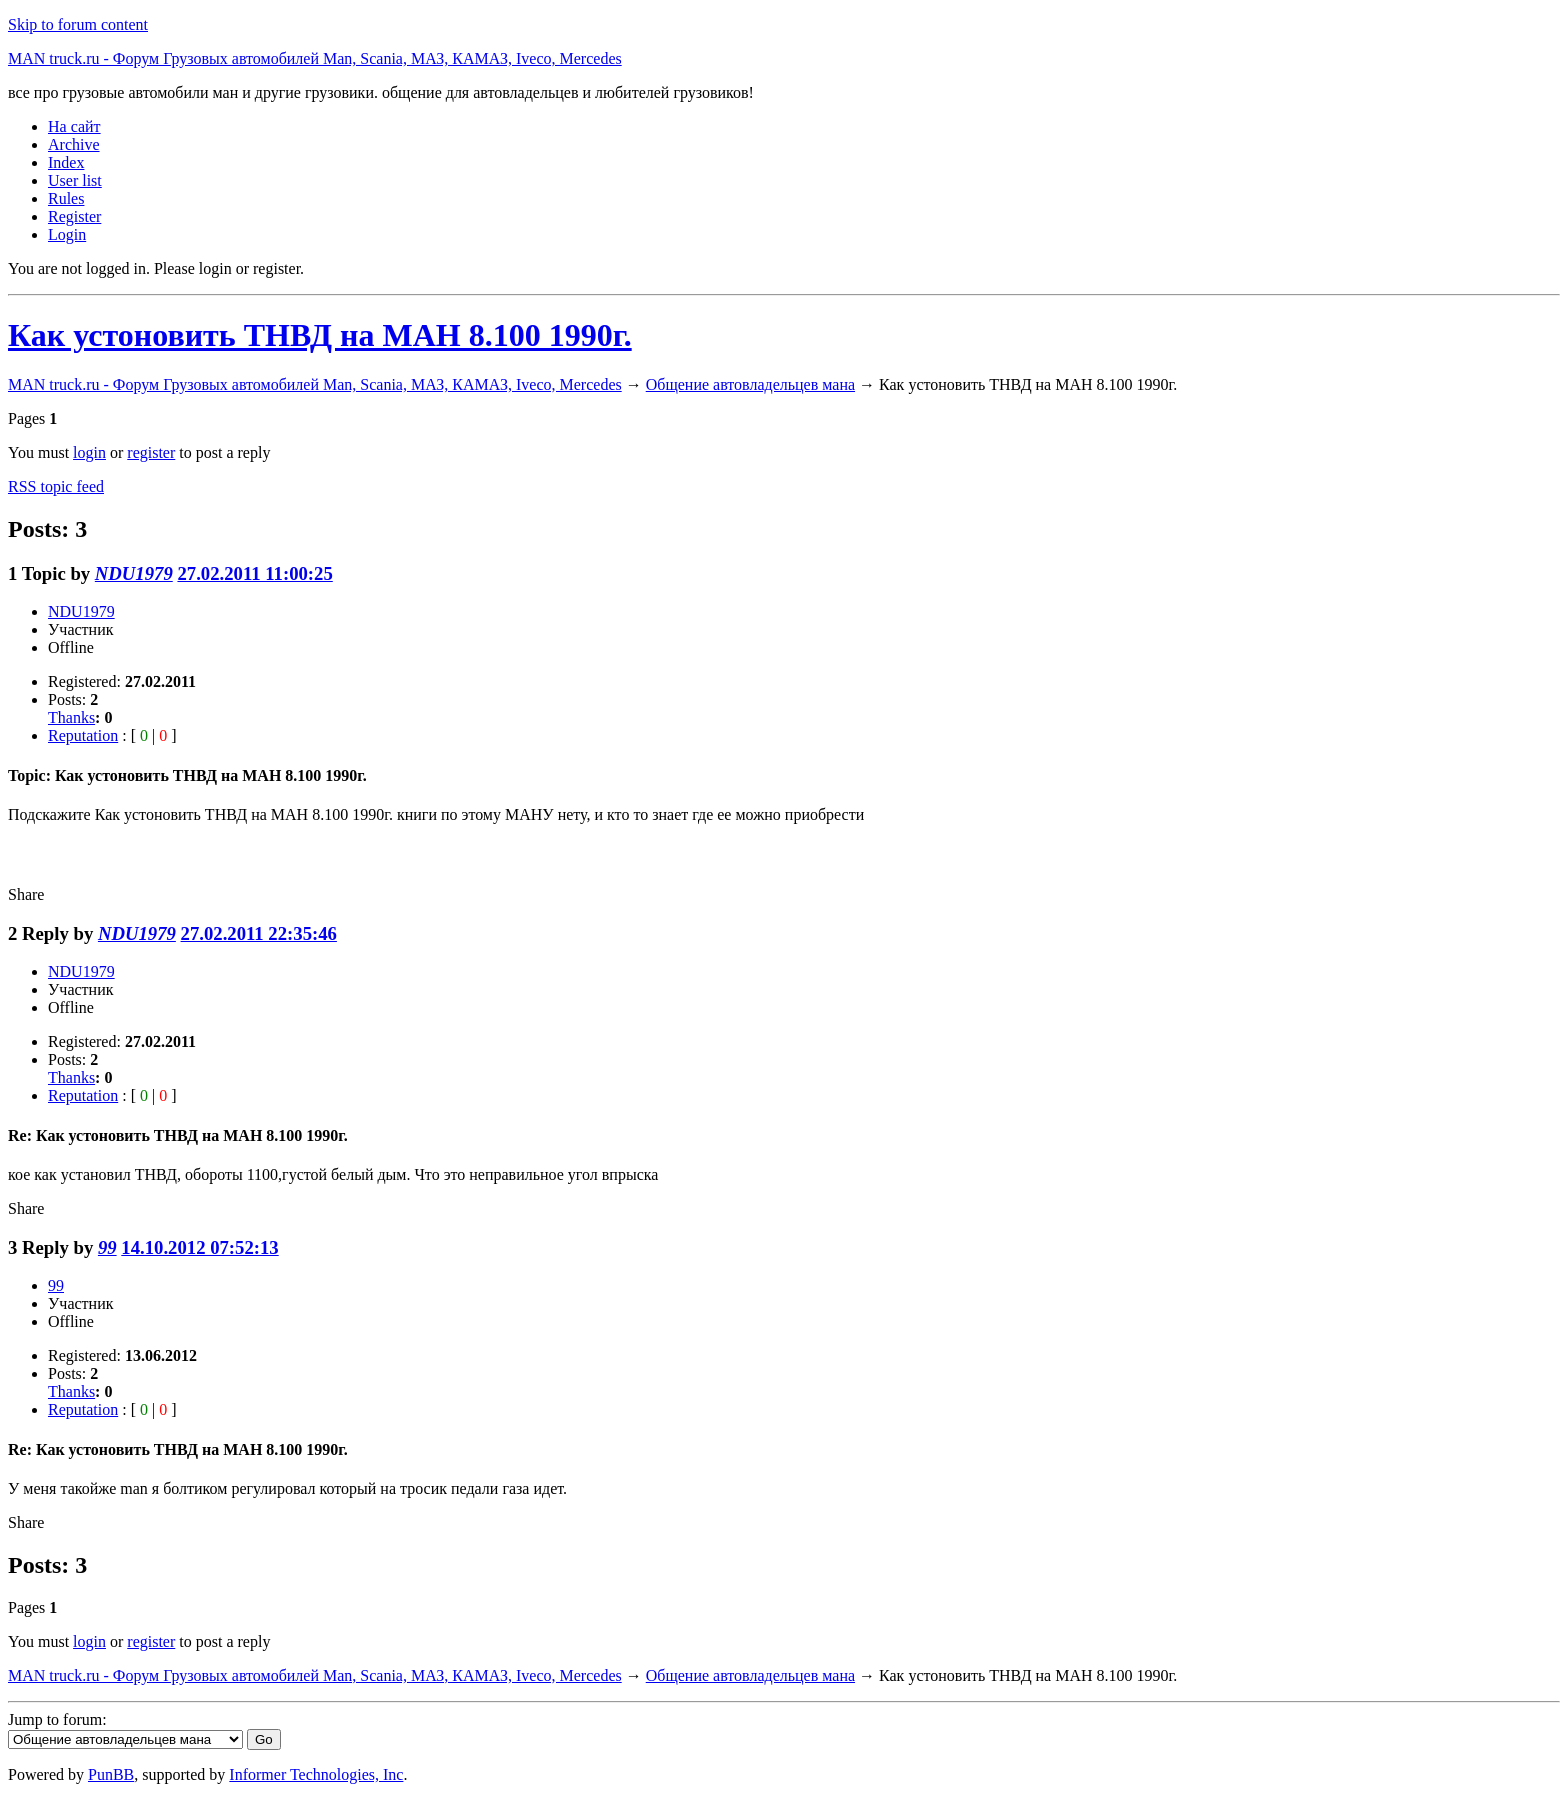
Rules (66, 198)
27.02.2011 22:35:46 (259, 933)
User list (75, 180)
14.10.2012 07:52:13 (199, 1247)
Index (66, 162)
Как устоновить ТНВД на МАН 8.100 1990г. (320, 335)
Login (67, 234)
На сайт (74, 126)
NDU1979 (134, 573)
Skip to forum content (78, 24)
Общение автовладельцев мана (750, 384)
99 (107, 1247)
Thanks (71, 717)
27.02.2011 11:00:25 (254, 573)
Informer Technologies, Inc (316, 1774)
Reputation (83, 735)
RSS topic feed (56, 486)
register (151, 452)
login (89, 452)
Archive (74, 144)
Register (74, 216)
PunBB (111, 1774)
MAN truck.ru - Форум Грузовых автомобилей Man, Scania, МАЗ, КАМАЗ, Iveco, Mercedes (315, 58)
